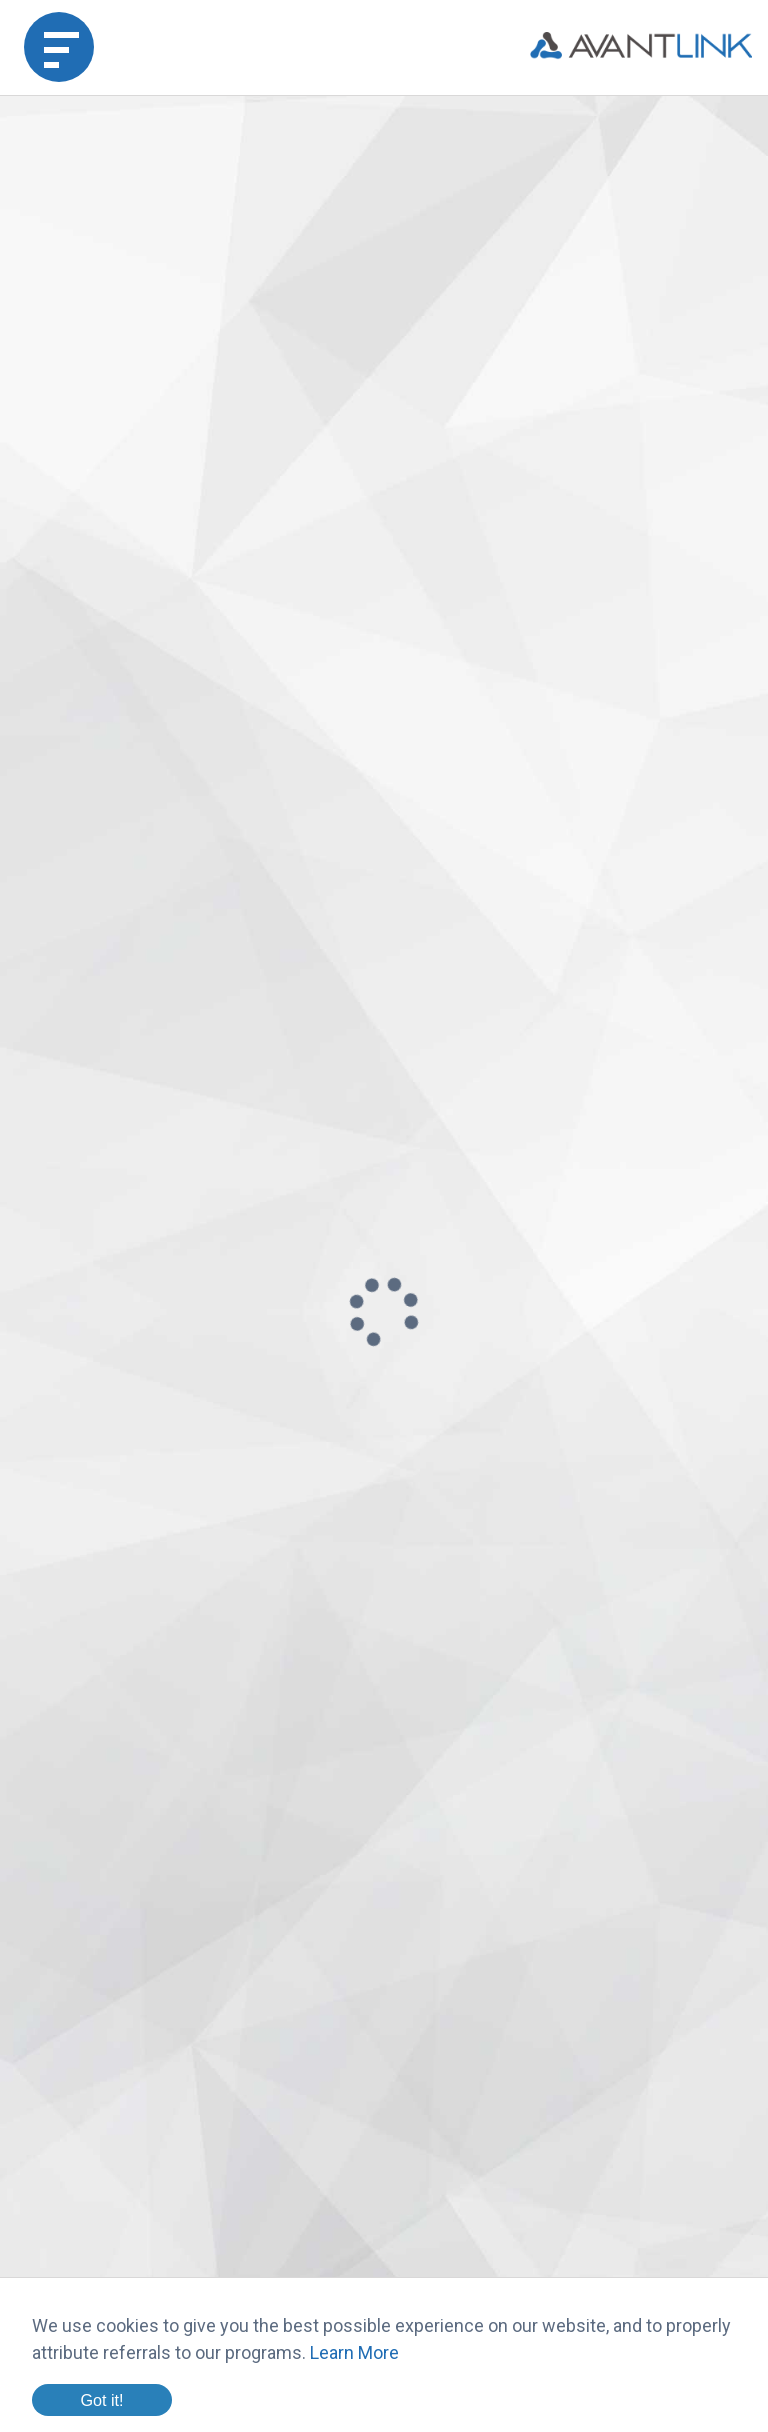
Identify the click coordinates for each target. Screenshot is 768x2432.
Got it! (101, 2400)
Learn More (354, 2352)
